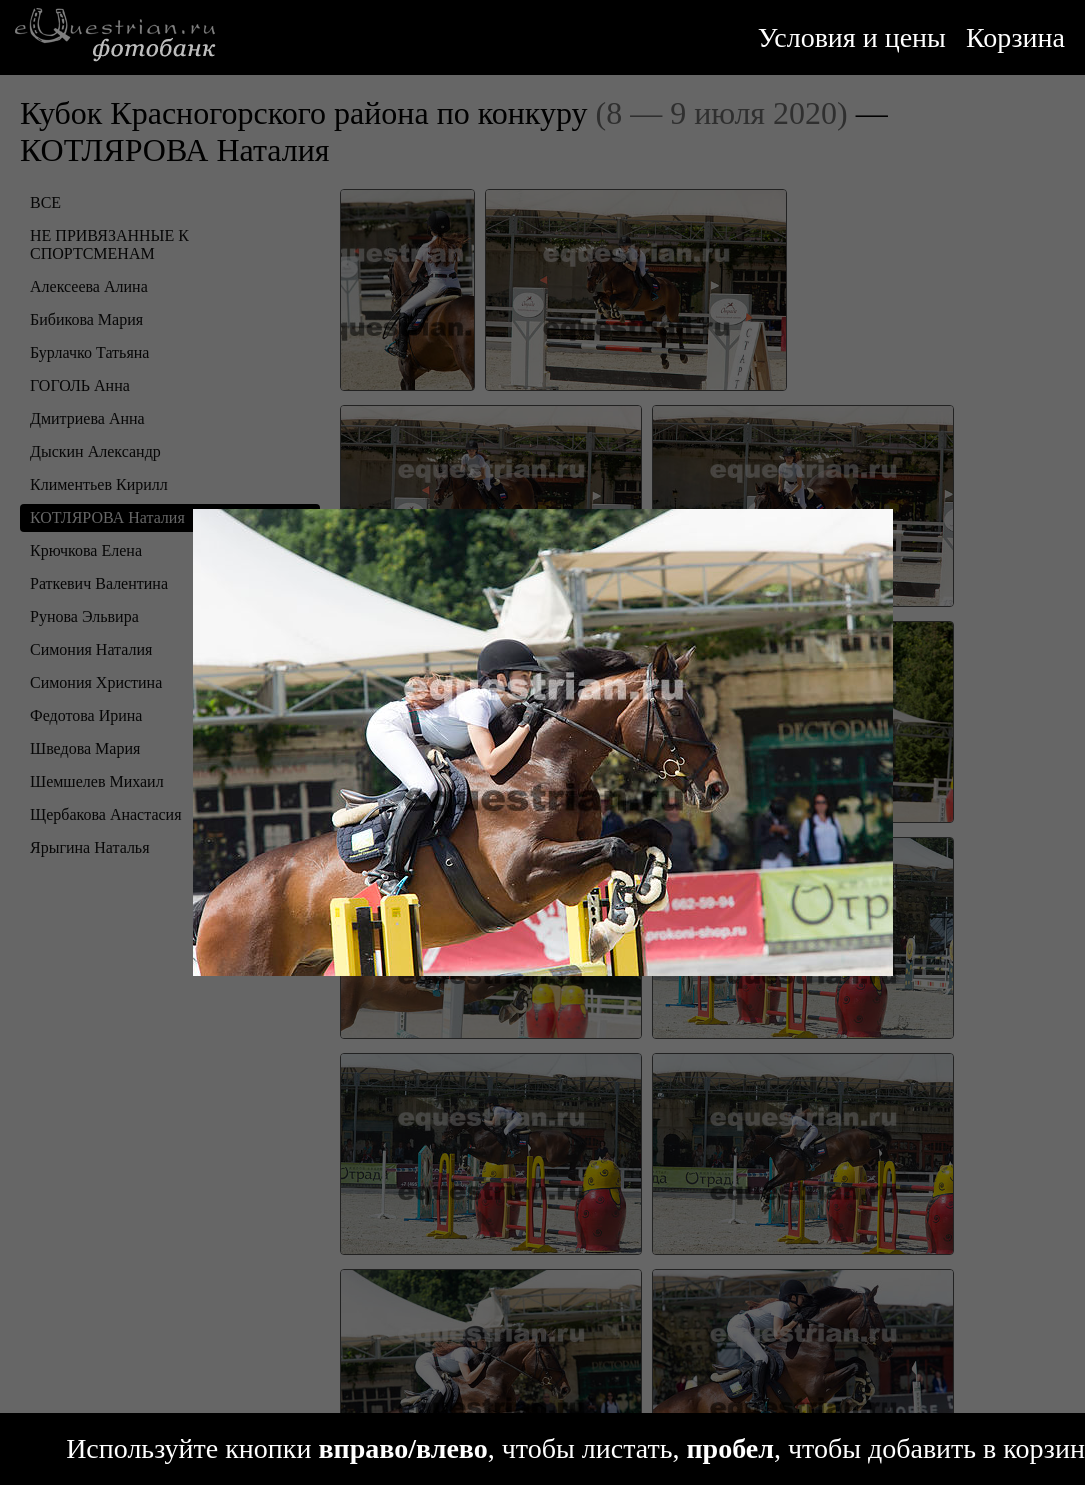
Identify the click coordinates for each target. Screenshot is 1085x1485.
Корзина (1015, 37)
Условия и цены (852, 37)
